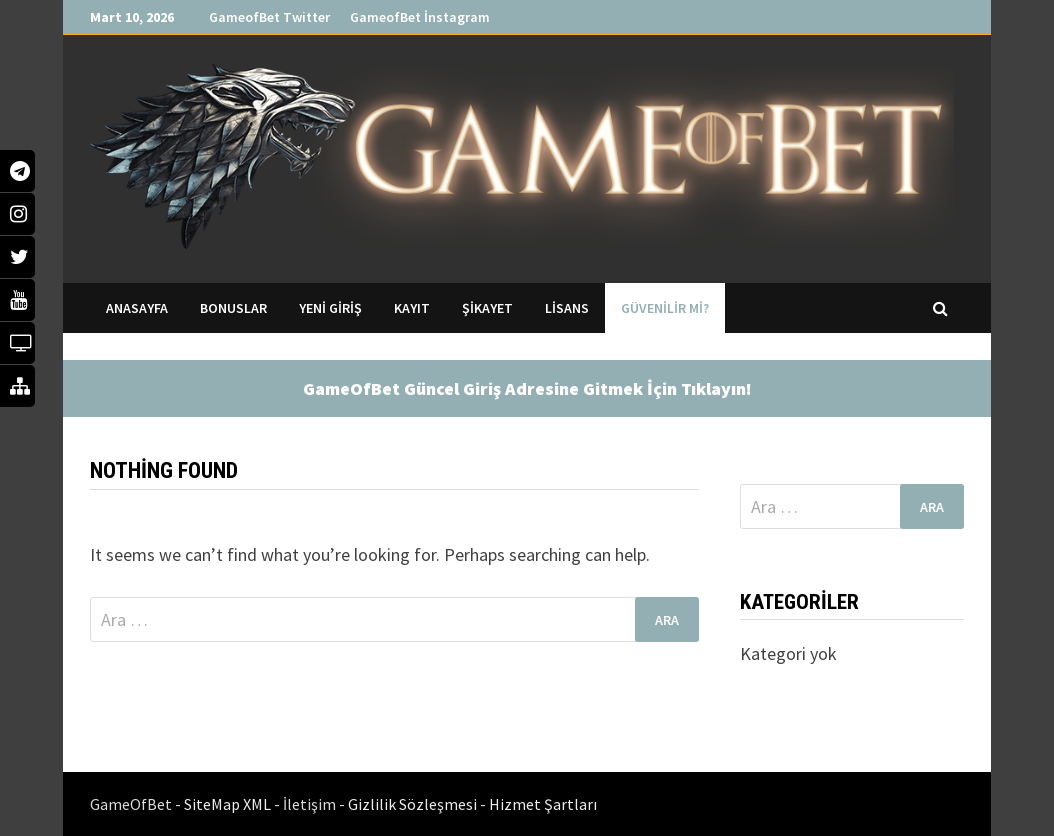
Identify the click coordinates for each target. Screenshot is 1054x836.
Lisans (567, 308)
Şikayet (487, 308)
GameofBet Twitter (269, 17)
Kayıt (412, 308)
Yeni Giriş (330, 308)
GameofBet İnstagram (420, 17)
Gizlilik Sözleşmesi (414, 804)
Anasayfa (137, 308)
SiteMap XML (229, 804)
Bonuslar (233, 308)
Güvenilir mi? (665, 308)
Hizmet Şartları (543, 804)
